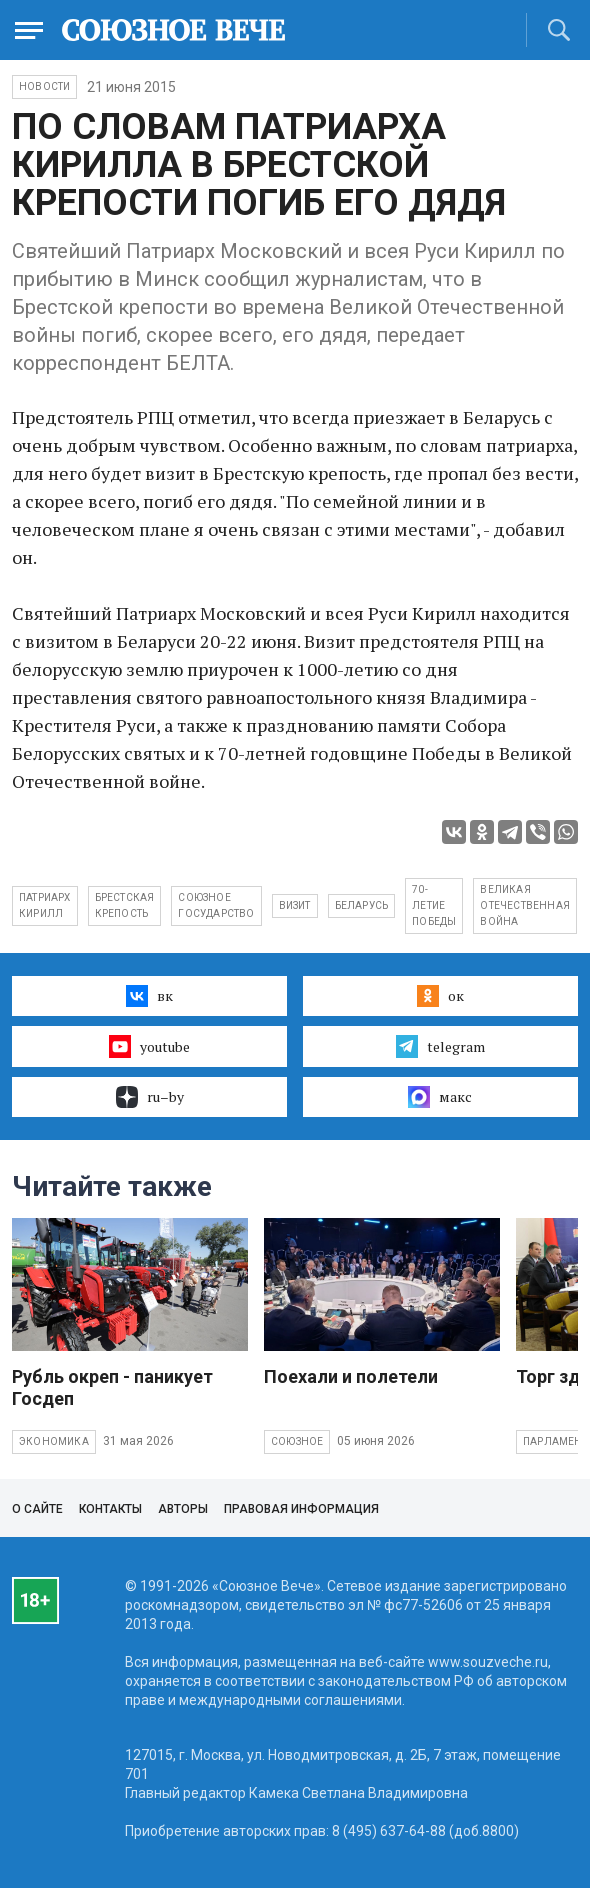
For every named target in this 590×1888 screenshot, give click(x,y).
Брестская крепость (125, 905)
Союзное (297, 1441)
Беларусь (362, 905)
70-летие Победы (434, 905)
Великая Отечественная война (525, 905)
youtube (149, 1046)
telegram (440, 1046)
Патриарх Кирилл (45, 905)
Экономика (54, 1441)
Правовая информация (301, 1509)
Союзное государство (216, 905)
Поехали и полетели (351, 1376)
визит (295, 905)
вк (149, 996)
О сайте (37, 1509)
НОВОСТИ (44, 86)
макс (440, 1097)
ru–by (150, 1097)
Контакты (110, 1509)
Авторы (183, 1509)
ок (440, 996)
